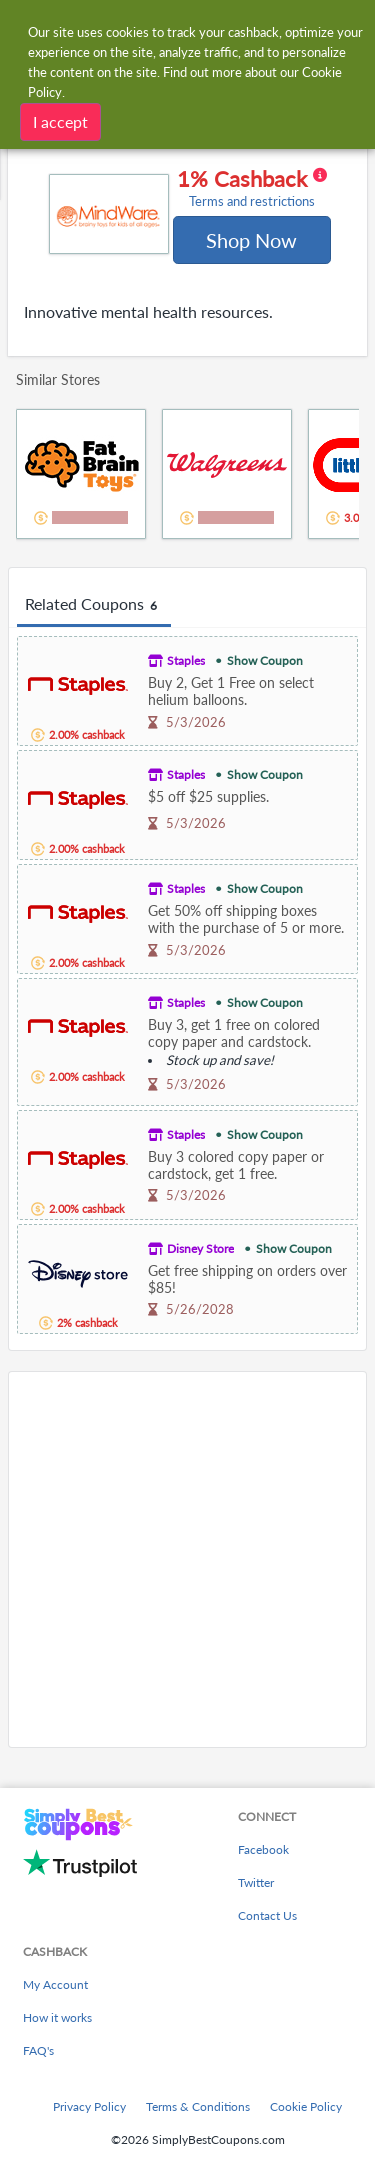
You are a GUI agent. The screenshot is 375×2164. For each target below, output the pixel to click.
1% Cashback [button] (252, 188)
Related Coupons (94, 605)
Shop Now (251, 240)
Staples (186, 660)
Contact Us (267, 1915)
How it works (57, 2017)
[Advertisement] (187, 1559)
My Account (55, 1984)
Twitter (256, 1882)
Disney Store (200, 1248)
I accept (60, 121)
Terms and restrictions (252, 201)
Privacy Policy (89, 2106)
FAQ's (38, 2050)
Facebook (263, 1849)
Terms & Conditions (198, 2106)
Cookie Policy (306, 2106)
